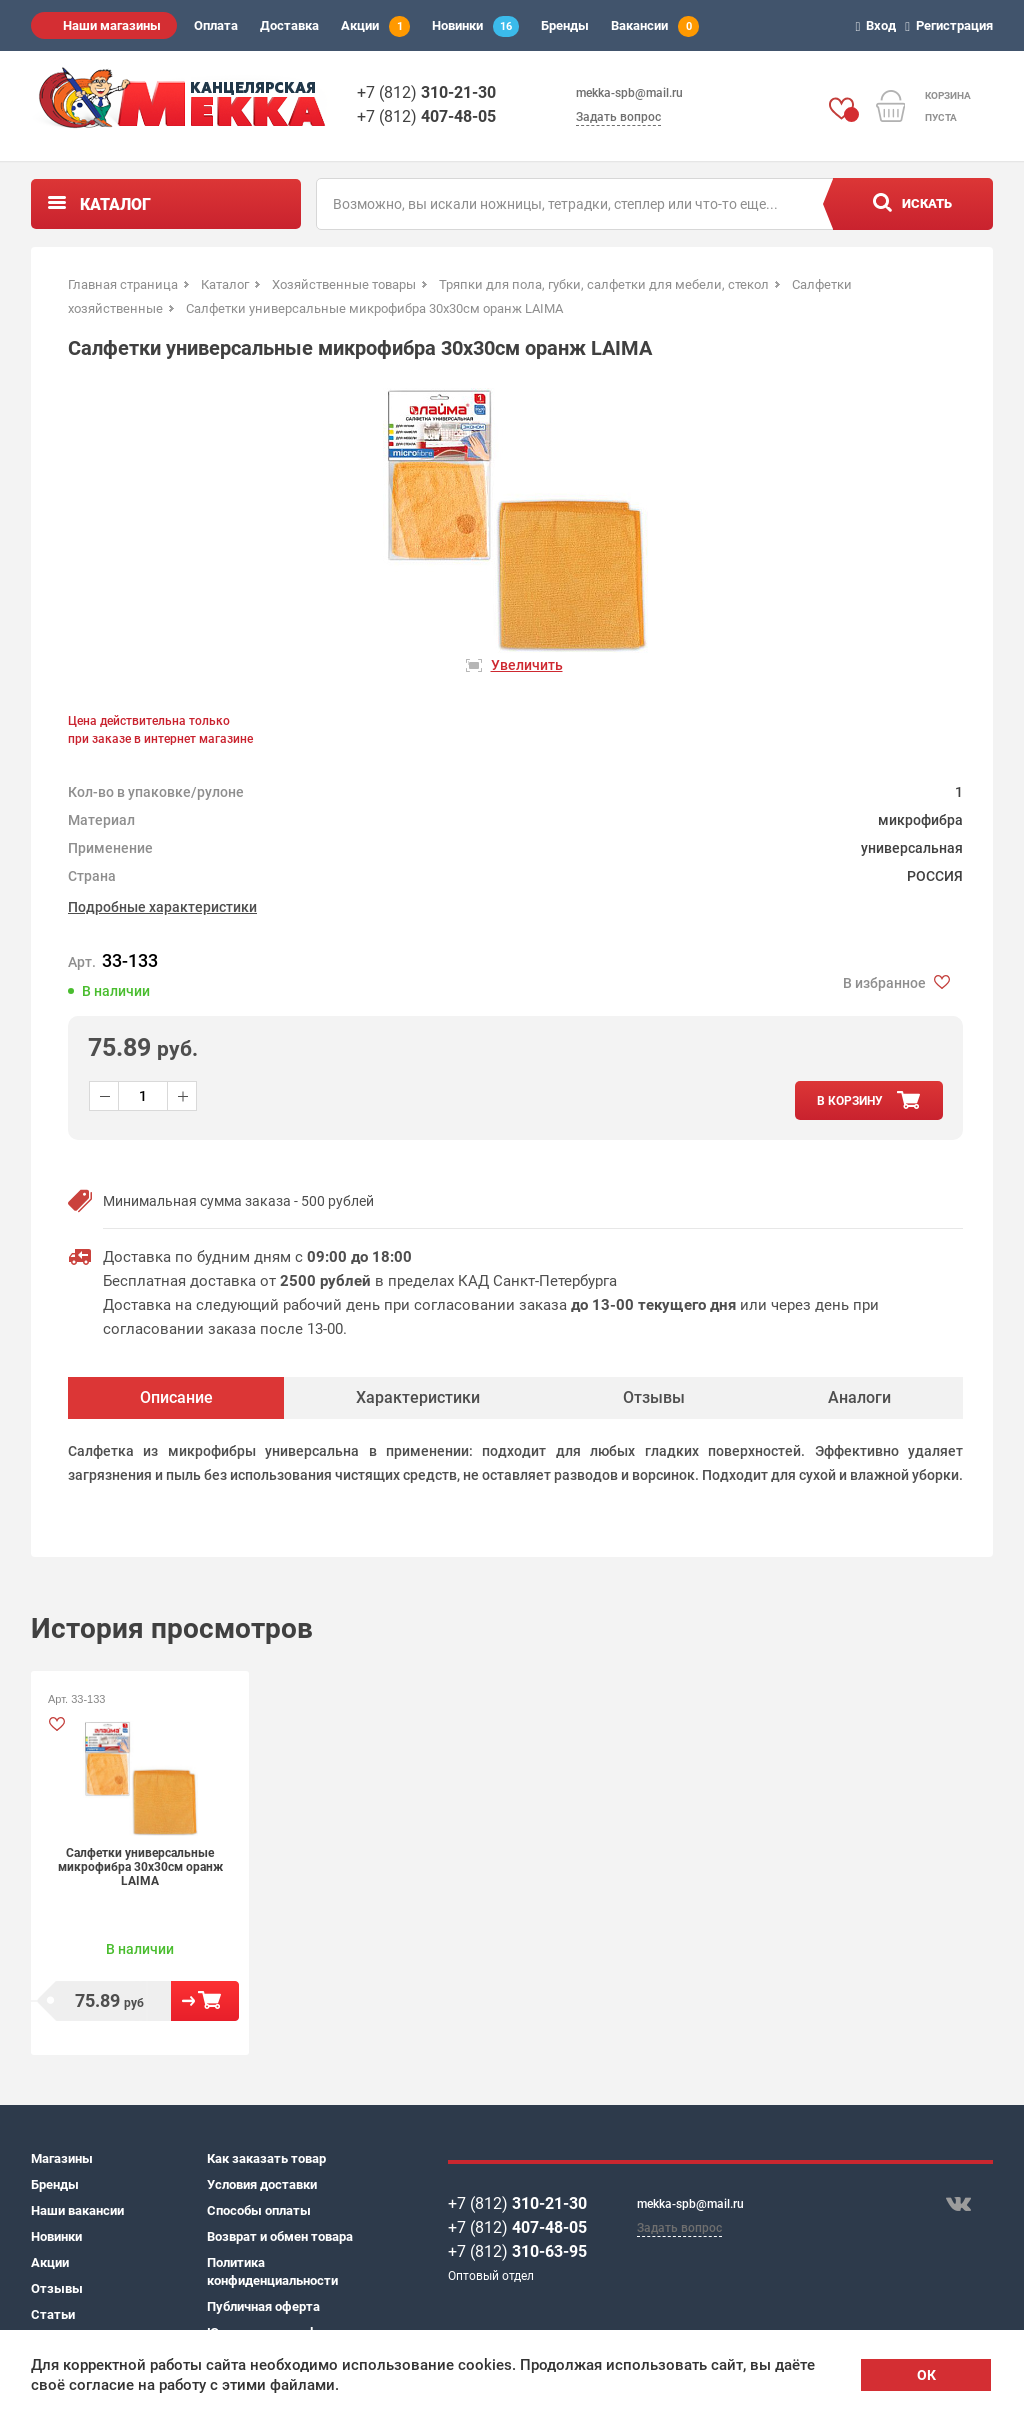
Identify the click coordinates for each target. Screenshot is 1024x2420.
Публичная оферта (263, 2306)
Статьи (53, 2314)
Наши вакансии (77, 2210)
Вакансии (655, 26)
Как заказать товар (266, 2158)
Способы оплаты (259, 2210)
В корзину (205, 2001)
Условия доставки (262, 2184)
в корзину (850, 1101)
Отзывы (57, 2288)
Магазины (62, 2158)
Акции (375, 26)
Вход (879, 25)
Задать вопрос (618, 117)
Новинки (475, 26)
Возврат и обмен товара (280, 2236)
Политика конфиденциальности (272, 2271)
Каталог (115, 204)
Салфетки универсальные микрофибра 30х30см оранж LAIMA (140, 1867)
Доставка (289, 25)
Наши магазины (112, 25)
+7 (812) (426, 92)
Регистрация (952, 25)
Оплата (216, 25)
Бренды (565, 25)
